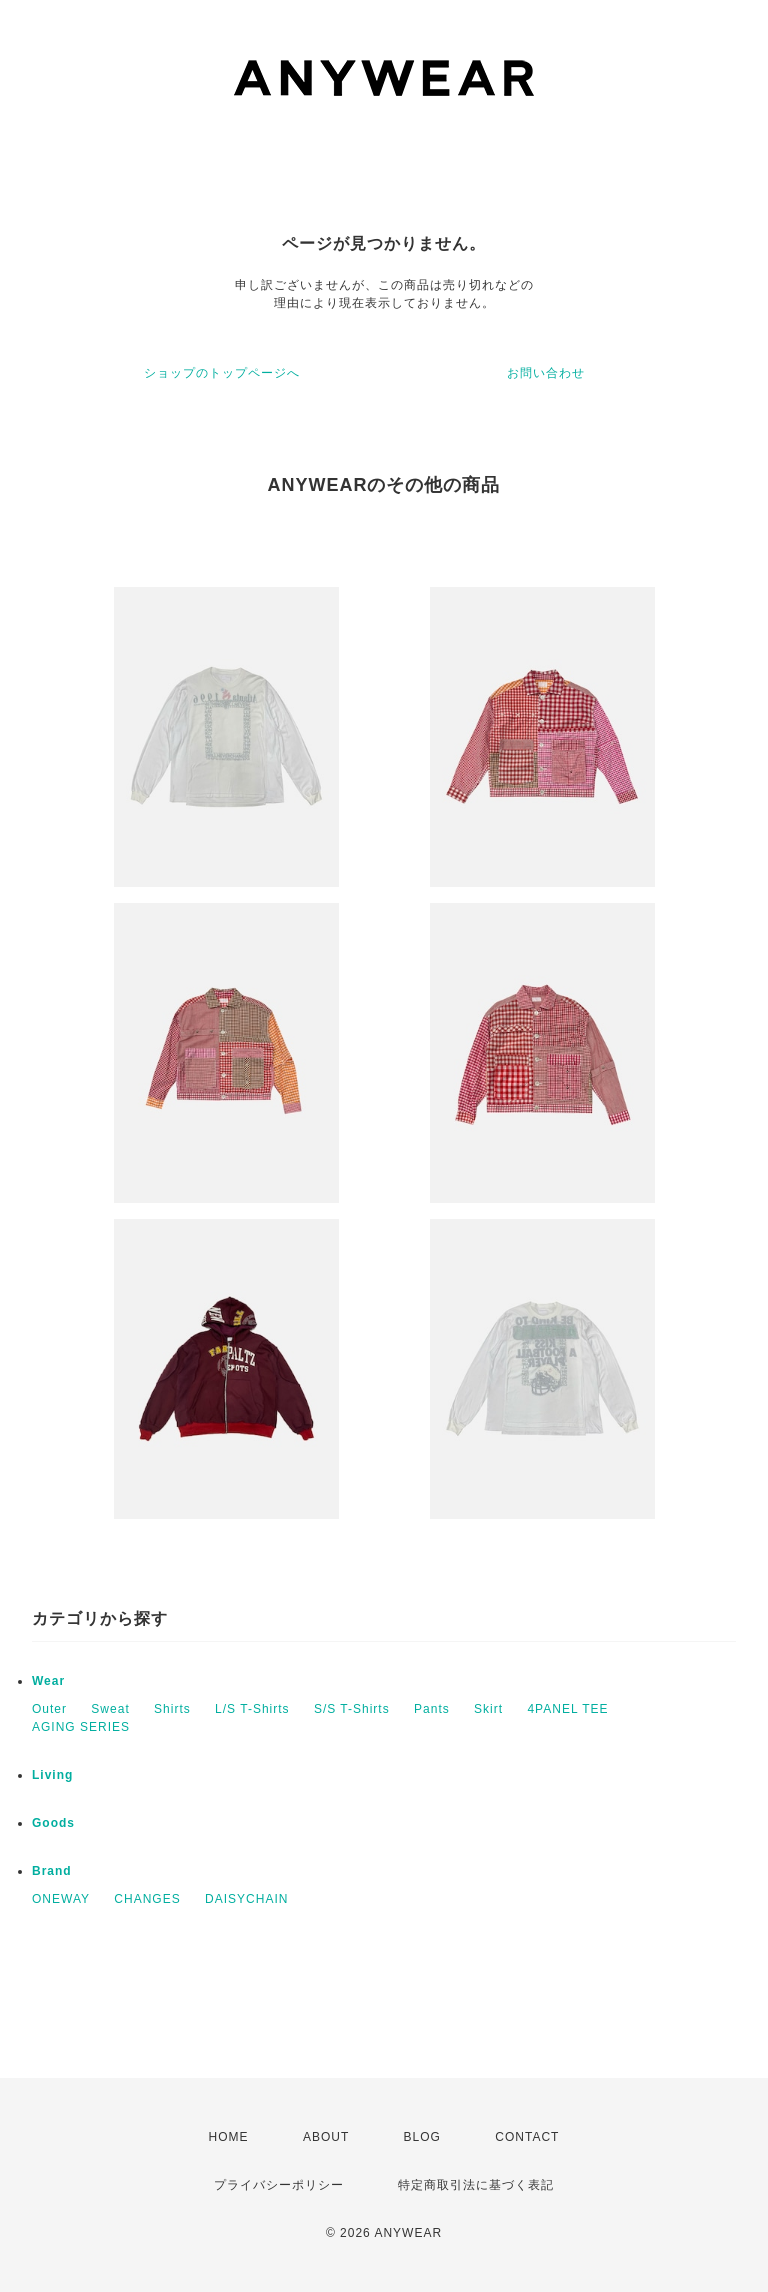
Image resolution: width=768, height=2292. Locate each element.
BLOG (422, 2137)
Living (52, 1775)
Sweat (110, 1709)
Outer (49, 1709)
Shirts (172, 1709)
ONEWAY (61, 1899)
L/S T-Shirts (252, 1709)
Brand (52, 1871)
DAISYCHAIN (246, 1899)
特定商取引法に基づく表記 (476, 2185)
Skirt (488, 1709)
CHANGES (147, 1899)
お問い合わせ (546, 373)
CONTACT (527, 2137)
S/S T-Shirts (352, 1709)
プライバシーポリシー (279, 2185)
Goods (53, 1823)
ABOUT (326, 2137)
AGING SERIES (81, 1727)
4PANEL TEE (567, 1709)
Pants (432, 1709)
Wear (48, 1681)
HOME (229, 2137)
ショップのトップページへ (222, 373)
